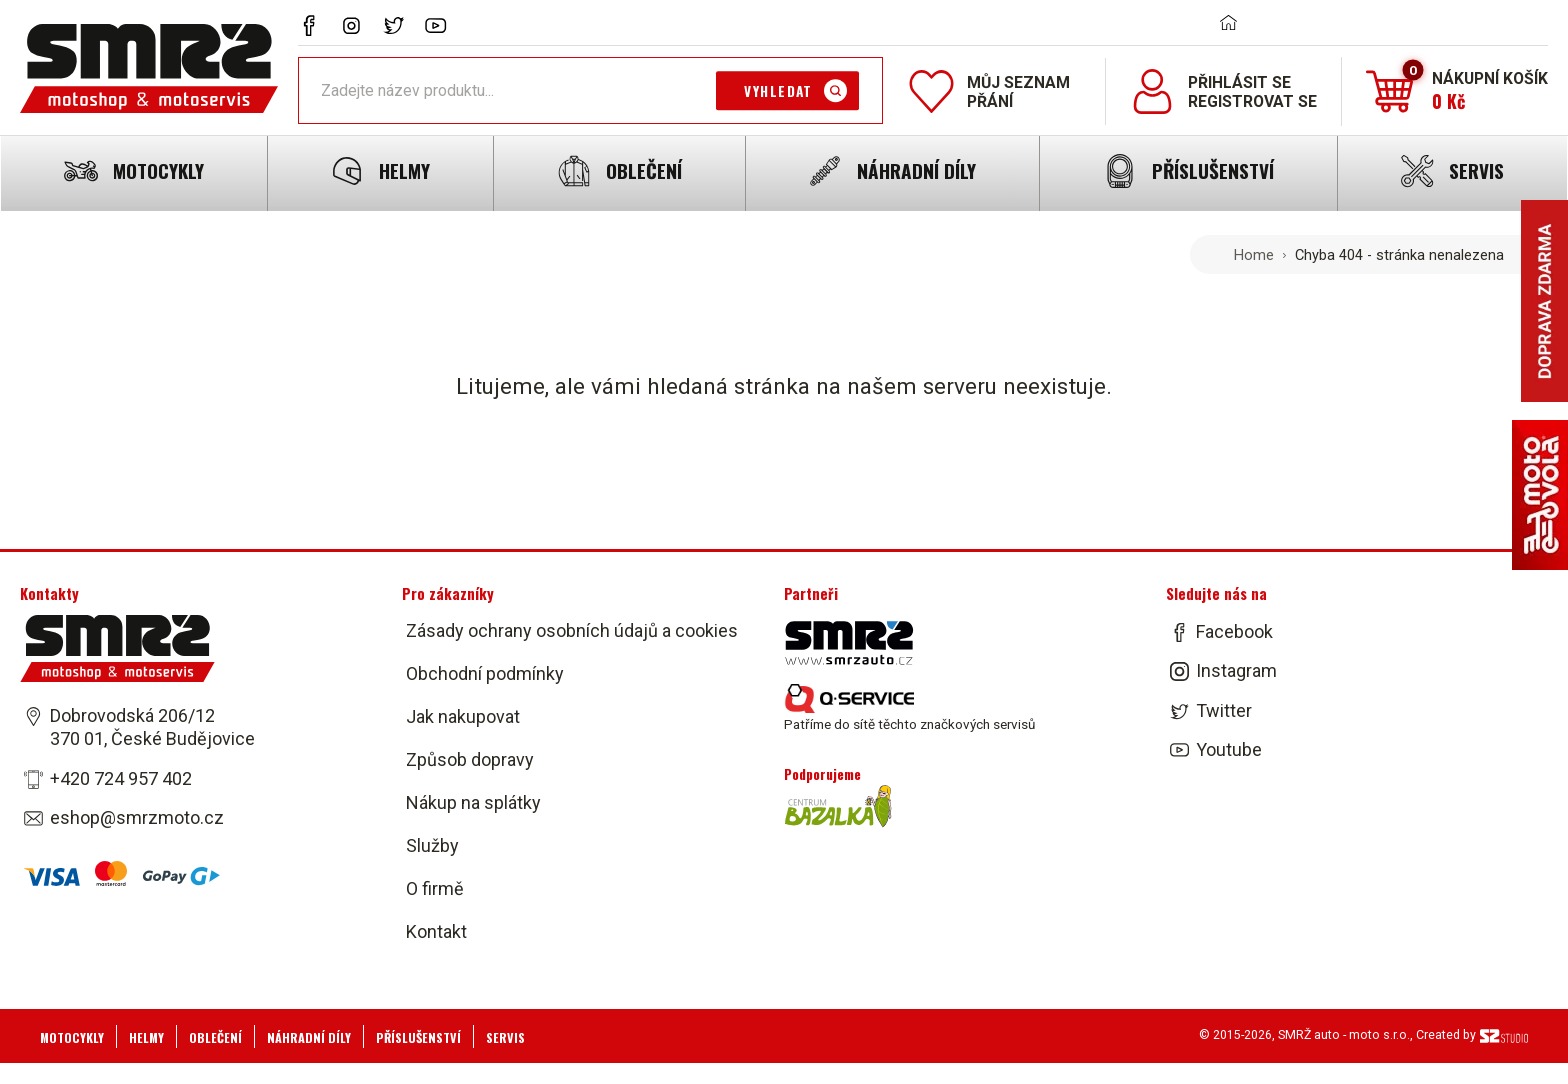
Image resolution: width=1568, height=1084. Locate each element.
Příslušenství (418, 1037)
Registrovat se (1252, 101)
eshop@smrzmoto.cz (137, 817)
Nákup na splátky (473, 802)
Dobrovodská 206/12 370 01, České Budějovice (152, 727)
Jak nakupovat (463, 716)
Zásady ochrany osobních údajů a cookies (572, 630)
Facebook (1234, 631)
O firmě (435, 888)
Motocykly (72, 1037)
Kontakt (436, 931)
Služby (432, 845)
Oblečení (215, 1037)
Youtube (1229, 749)
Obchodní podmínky (485, 673)
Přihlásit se (1239, 82)
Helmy (146, 1037)
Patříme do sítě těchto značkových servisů (909, 708)
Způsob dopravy (470, 759)
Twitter (1224, 710)
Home (1254, 255)
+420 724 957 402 (121, 778)
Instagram (1236, 671)
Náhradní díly (309, 1037)
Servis (505, 1037)
